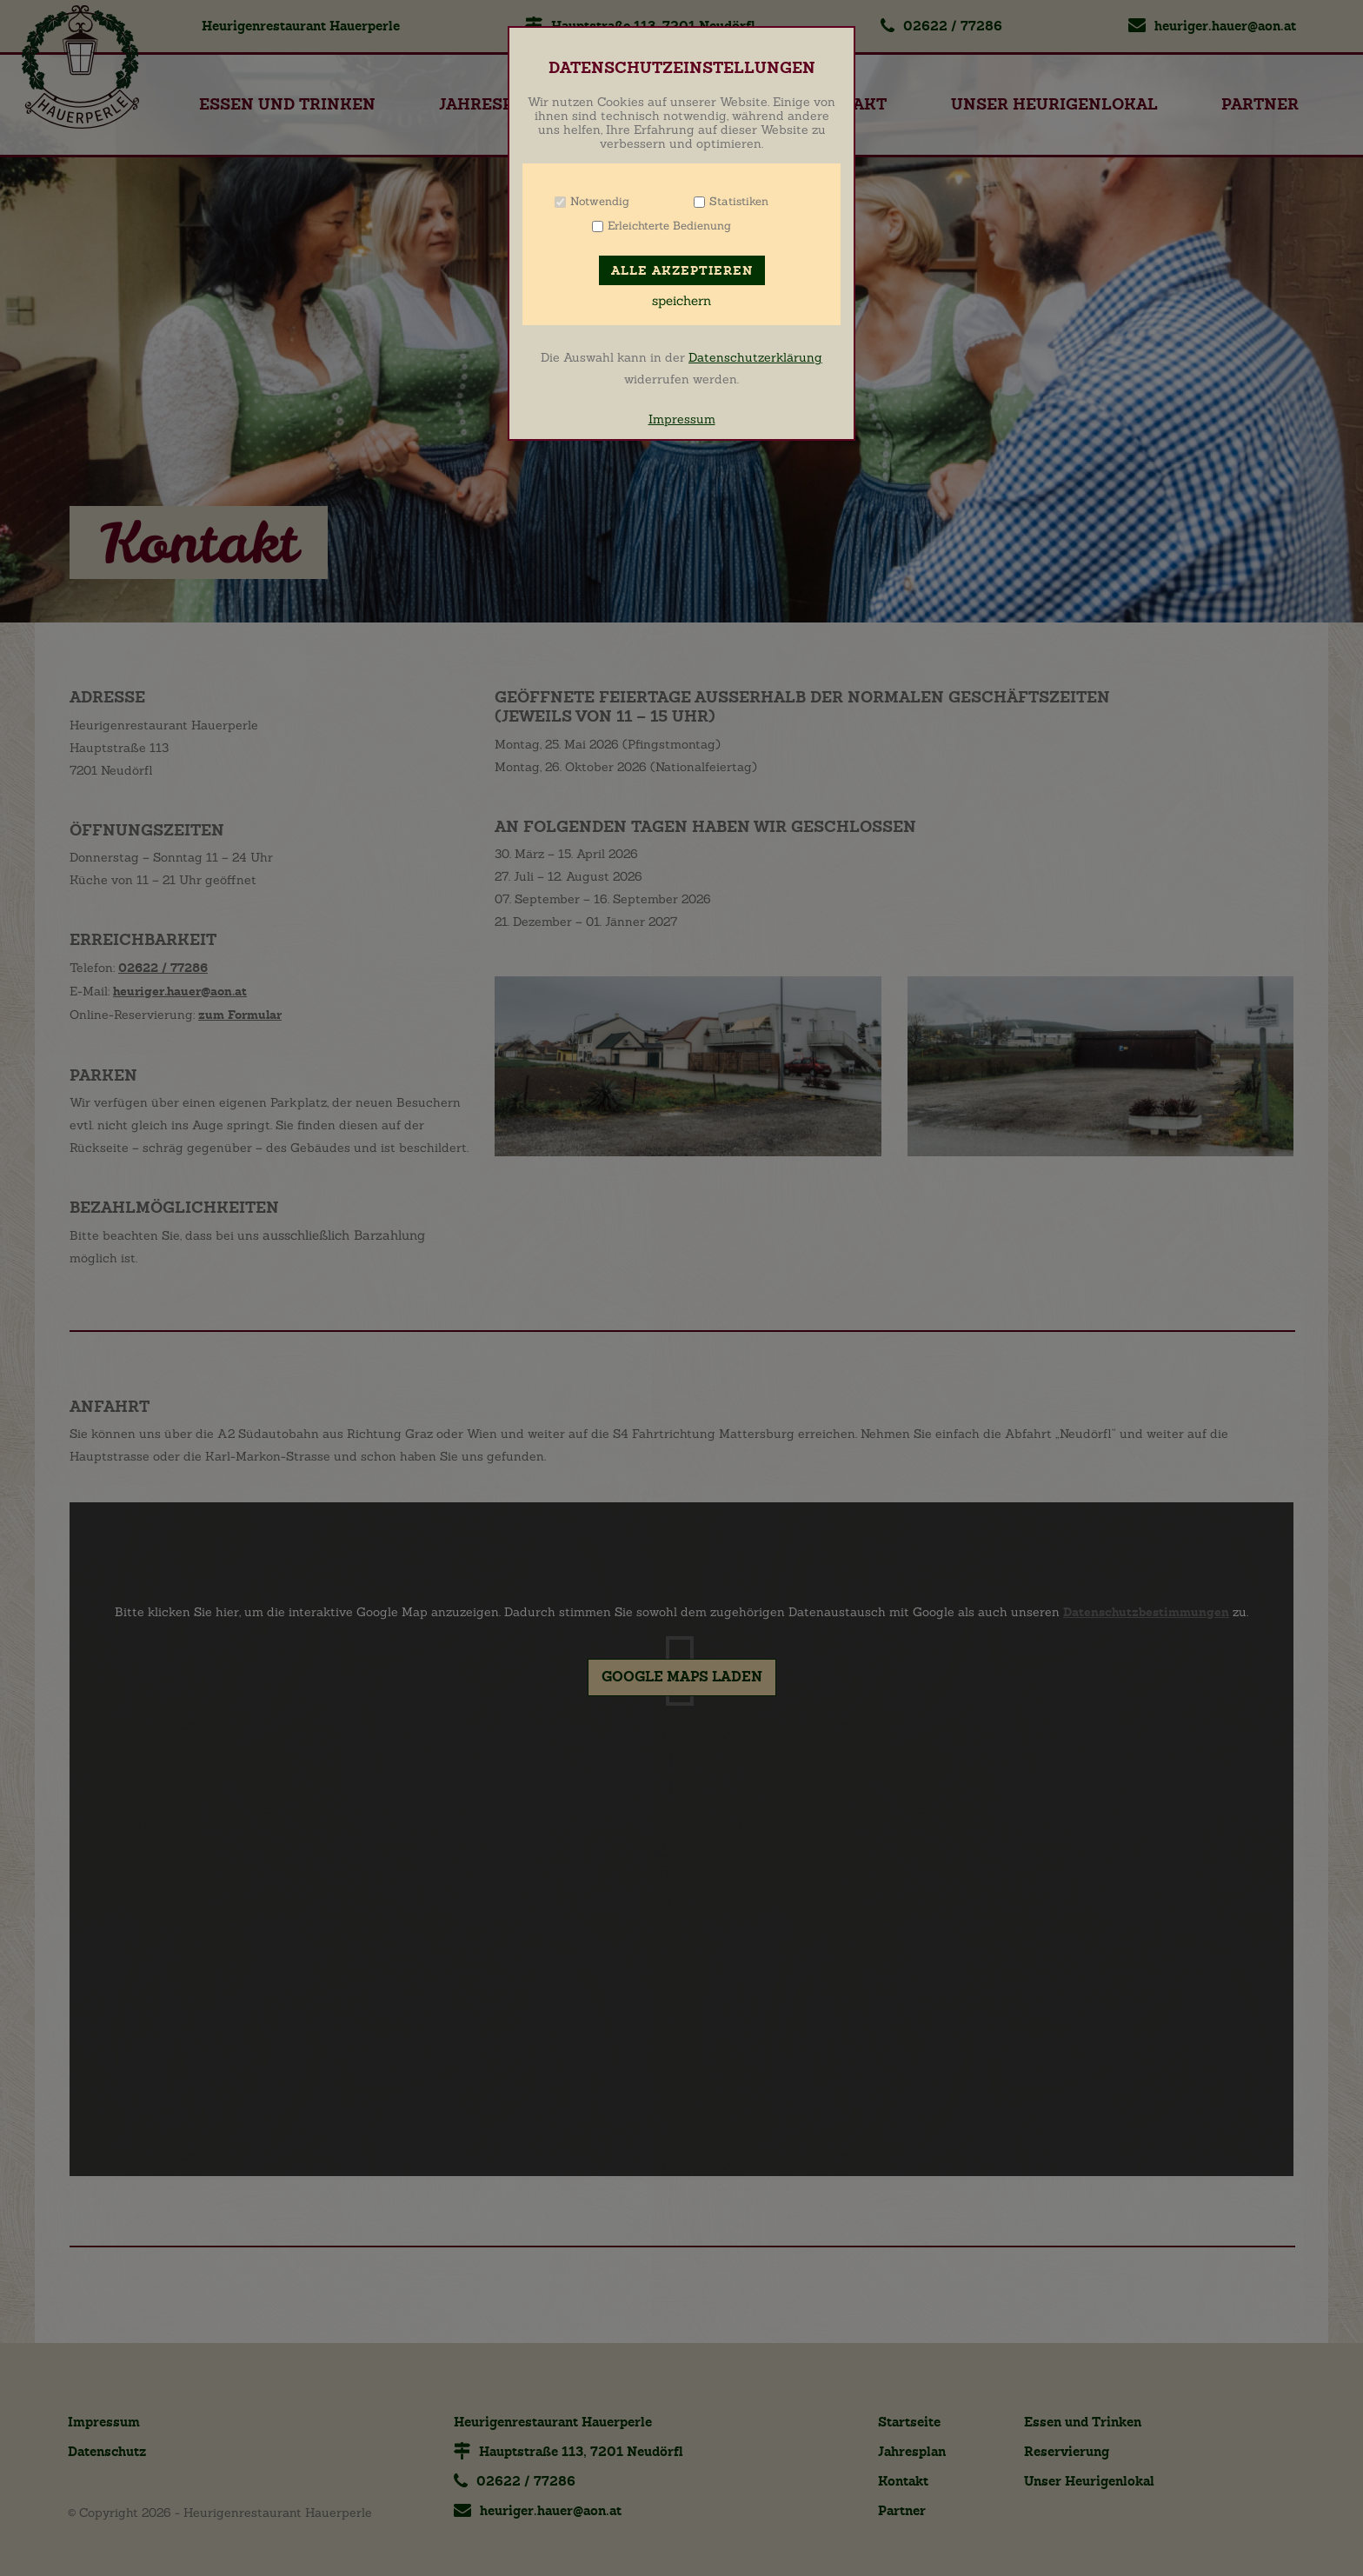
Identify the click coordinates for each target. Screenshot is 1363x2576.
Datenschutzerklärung (755, 357)
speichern (681, 301)
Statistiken (738, 201)
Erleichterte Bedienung (669, 225)
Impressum (681, 419)
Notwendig (599, 201)
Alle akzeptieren (682, 271)
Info (652, 201)
